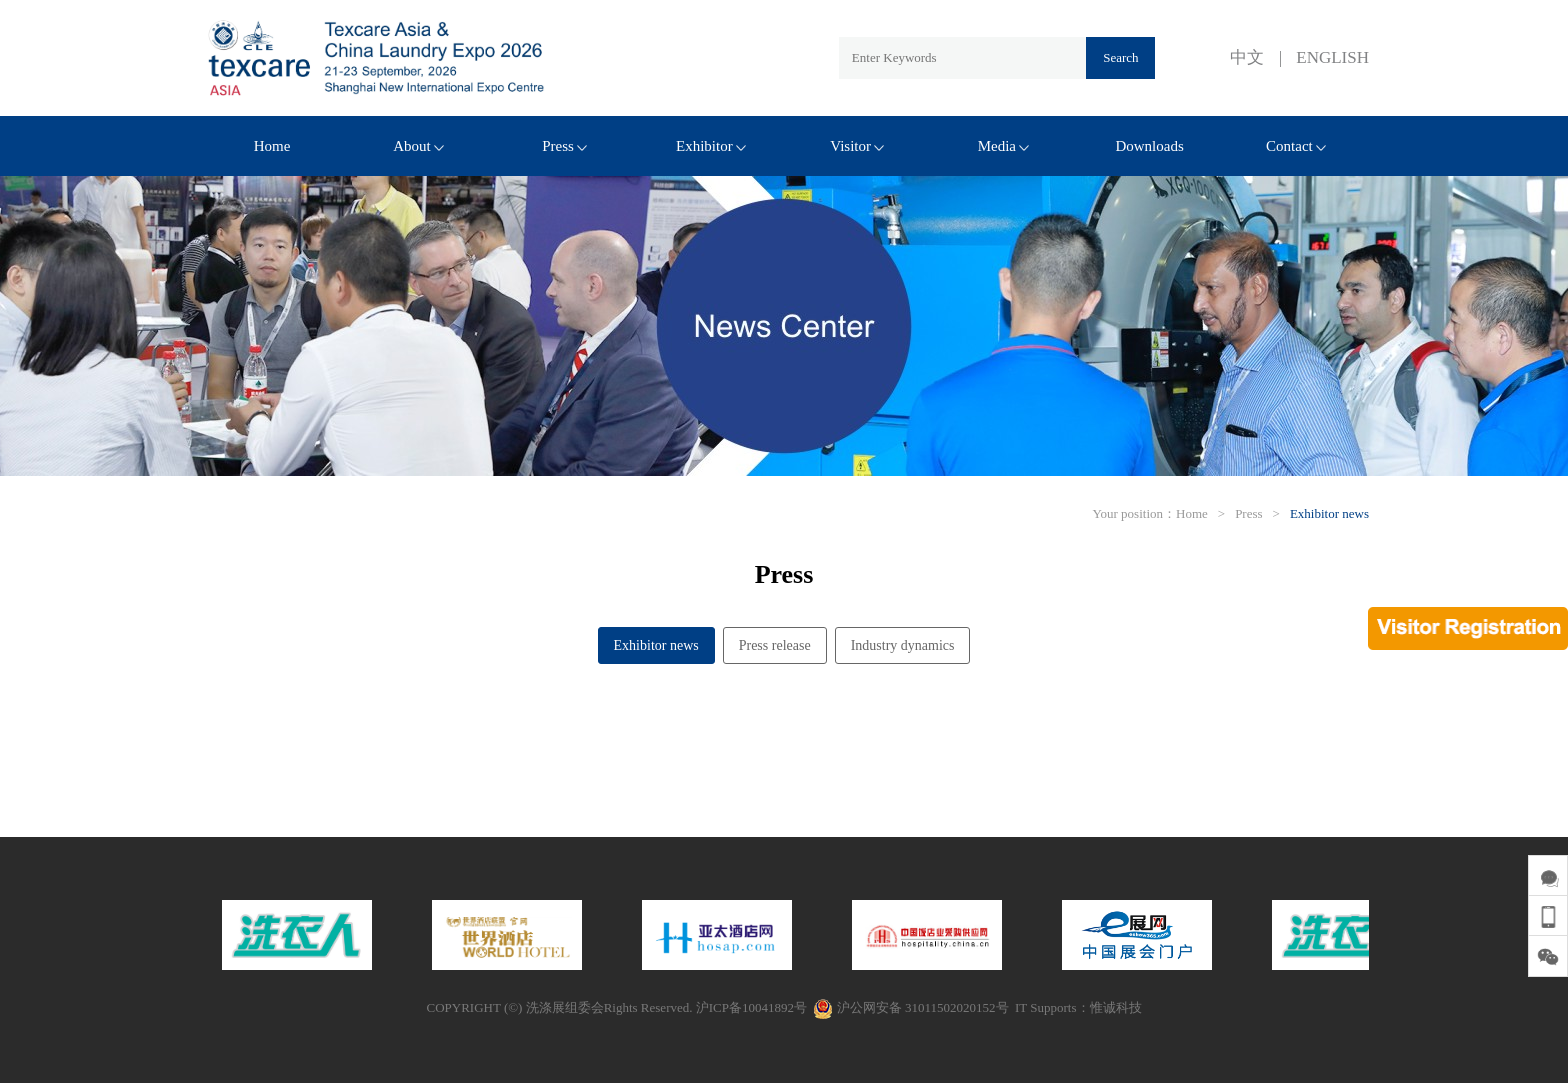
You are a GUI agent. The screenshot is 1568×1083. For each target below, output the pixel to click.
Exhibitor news (1329, 513)
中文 (1247, 57)
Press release (775, 645)
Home (272, 146)
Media (1003, 146)
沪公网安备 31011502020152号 (910, 1007)
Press (564, 146)
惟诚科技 (1116, 1007)
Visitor (857, 146)
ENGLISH (1332, 57)
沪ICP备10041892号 (751, 1007)
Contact (1296, 146)
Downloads (1149, 146)
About (418, 146)
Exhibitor (711, 146)
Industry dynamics (903, 645)
